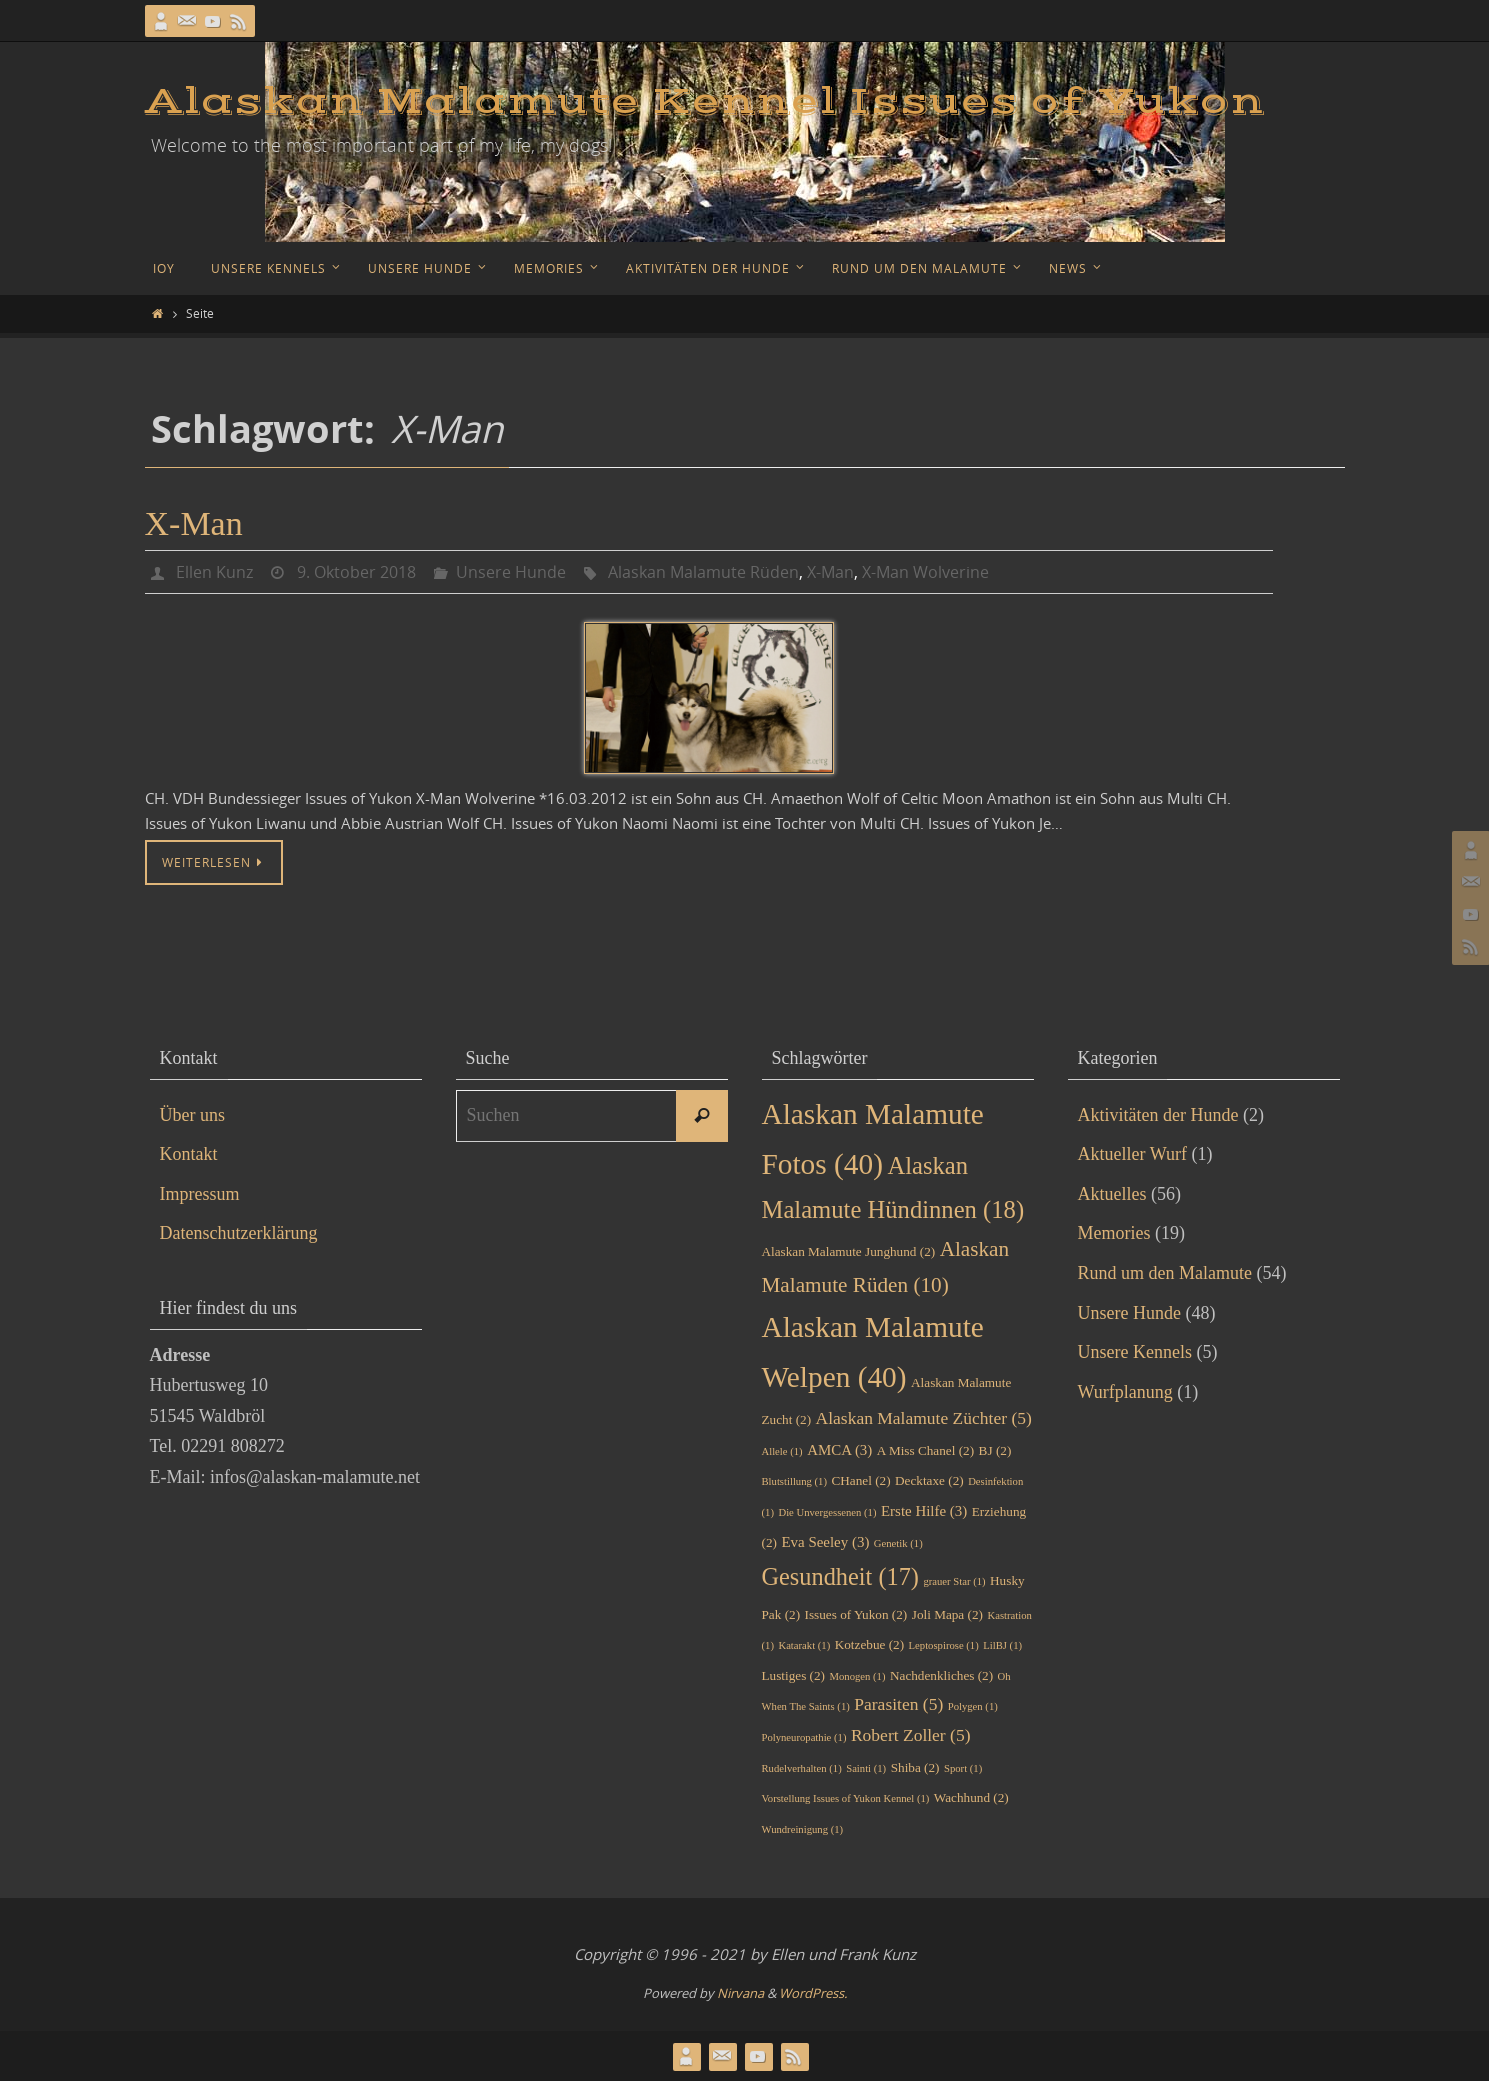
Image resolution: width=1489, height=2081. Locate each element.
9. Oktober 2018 (356, 572)
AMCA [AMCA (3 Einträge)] (839, 1450)
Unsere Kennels (1135, 1352)
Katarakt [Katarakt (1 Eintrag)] (804, 1645)
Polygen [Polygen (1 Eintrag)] (973, 1706)
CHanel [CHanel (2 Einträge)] (860, 1480)
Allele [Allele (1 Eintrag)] (782, 1451)
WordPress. (813, 1993)
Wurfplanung (1125, 1392)
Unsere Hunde (511, 572)
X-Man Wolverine (925, 572)
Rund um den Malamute (1165, 1273)
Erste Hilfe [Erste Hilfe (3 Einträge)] (924, 1511)
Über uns (193, 1115)
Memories (1114, 1233)
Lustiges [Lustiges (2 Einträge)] (794, 1675)
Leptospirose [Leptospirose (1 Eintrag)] (944, 1645)
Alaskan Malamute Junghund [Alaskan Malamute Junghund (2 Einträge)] (849, 1251)
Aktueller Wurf (1132, 1154)
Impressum (200, 1194)
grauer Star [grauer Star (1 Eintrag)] (954, 1581)
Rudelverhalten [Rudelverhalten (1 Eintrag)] (802, 1768)
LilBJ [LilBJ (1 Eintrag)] (1002, 1645)
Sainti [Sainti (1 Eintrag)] (866, 1768)
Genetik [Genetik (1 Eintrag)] (898, 1543)
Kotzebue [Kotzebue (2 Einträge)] (869, 1644)
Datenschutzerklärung (239, 1233)
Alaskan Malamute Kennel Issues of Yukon (705, 102)
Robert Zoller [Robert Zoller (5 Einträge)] (911, 1735)
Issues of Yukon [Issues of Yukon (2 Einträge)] (856, 1614)
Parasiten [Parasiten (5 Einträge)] (898, 1704)
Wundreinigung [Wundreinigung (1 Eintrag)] (803, 1829)
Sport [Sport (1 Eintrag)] (963, 1768)
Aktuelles (1112, 1194)
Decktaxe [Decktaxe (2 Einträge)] (929, 1480)
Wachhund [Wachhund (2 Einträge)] (971, 1797)
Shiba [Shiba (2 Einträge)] (915, 1767)
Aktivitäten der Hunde (1158, 1115)
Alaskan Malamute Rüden (703, 572)
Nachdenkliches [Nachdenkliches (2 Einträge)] (941, 1675)
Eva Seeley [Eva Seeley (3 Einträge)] (825, 1542)
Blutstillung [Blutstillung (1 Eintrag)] (794, 1481)
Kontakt (189, 1154)
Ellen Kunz (214, 572)
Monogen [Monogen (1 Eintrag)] (858, 1676)
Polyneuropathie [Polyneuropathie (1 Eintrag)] (804, 1737)
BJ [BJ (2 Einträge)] (995, 1450)
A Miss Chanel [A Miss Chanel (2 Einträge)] (925, 1450)
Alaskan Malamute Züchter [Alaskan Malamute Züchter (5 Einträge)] (924, 1418)
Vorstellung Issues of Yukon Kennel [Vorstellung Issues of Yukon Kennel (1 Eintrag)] (846, 1798)
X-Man (194, 523)
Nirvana (740, 1993)
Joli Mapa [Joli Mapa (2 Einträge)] (947, 1614)
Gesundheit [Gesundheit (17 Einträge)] (840, 1576)
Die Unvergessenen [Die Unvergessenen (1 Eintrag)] (827, 1512)
